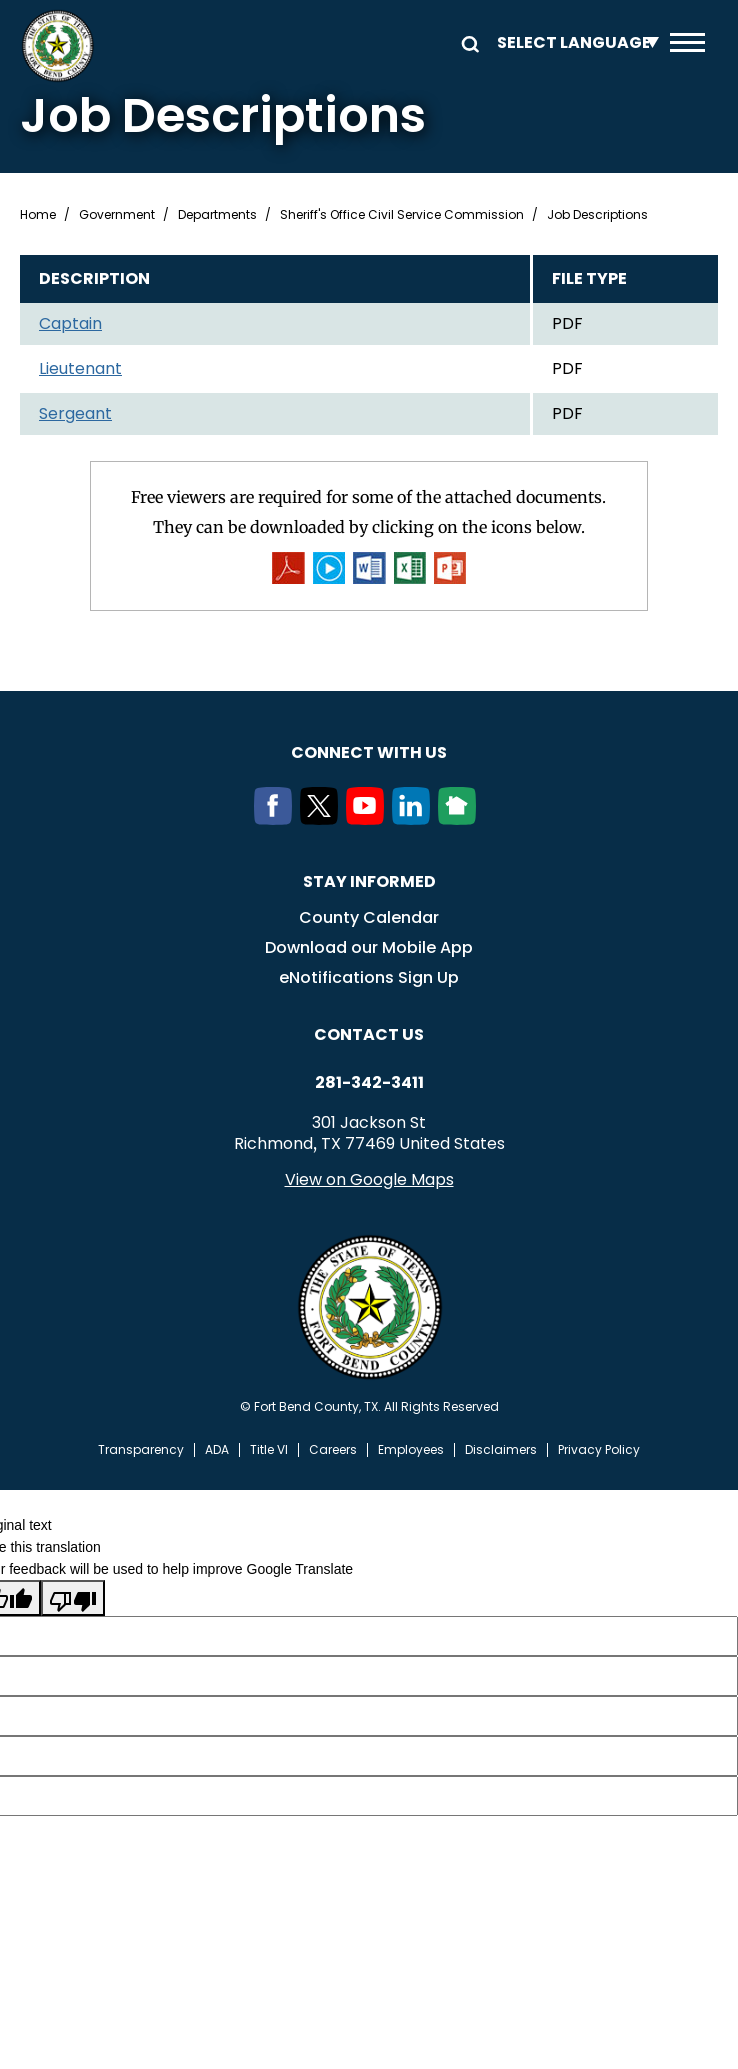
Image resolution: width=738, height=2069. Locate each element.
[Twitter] (323, 820)
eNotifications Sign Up (369, 978)
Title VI (269, 1451)
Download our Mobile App (369, 948)
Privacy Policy (599, 1451)
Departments (217, 215)
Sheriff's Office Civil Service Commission (402, 215)
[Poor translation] (73, 1599)
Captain (70, 323)
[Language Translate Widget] (573, 42)
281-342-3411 (369, 1084)
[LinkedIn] (415, 820)
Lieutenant (80, 368)
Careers (333, 1451)
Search (467, 42)
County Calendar (369, 918)
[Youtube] (369, 820)
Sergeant (75, 413)
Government (117, 215)
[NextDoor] (461, 820)
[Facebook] (277, 820)
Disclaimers (501, 1451)
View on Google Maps (369, 1180)
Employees (411, 1451)
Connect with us (369, 753)
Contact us (369, 1035)
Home (38, 215)
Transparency (141, 1451)
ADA (217, 1451)
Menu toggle (687, 42)
